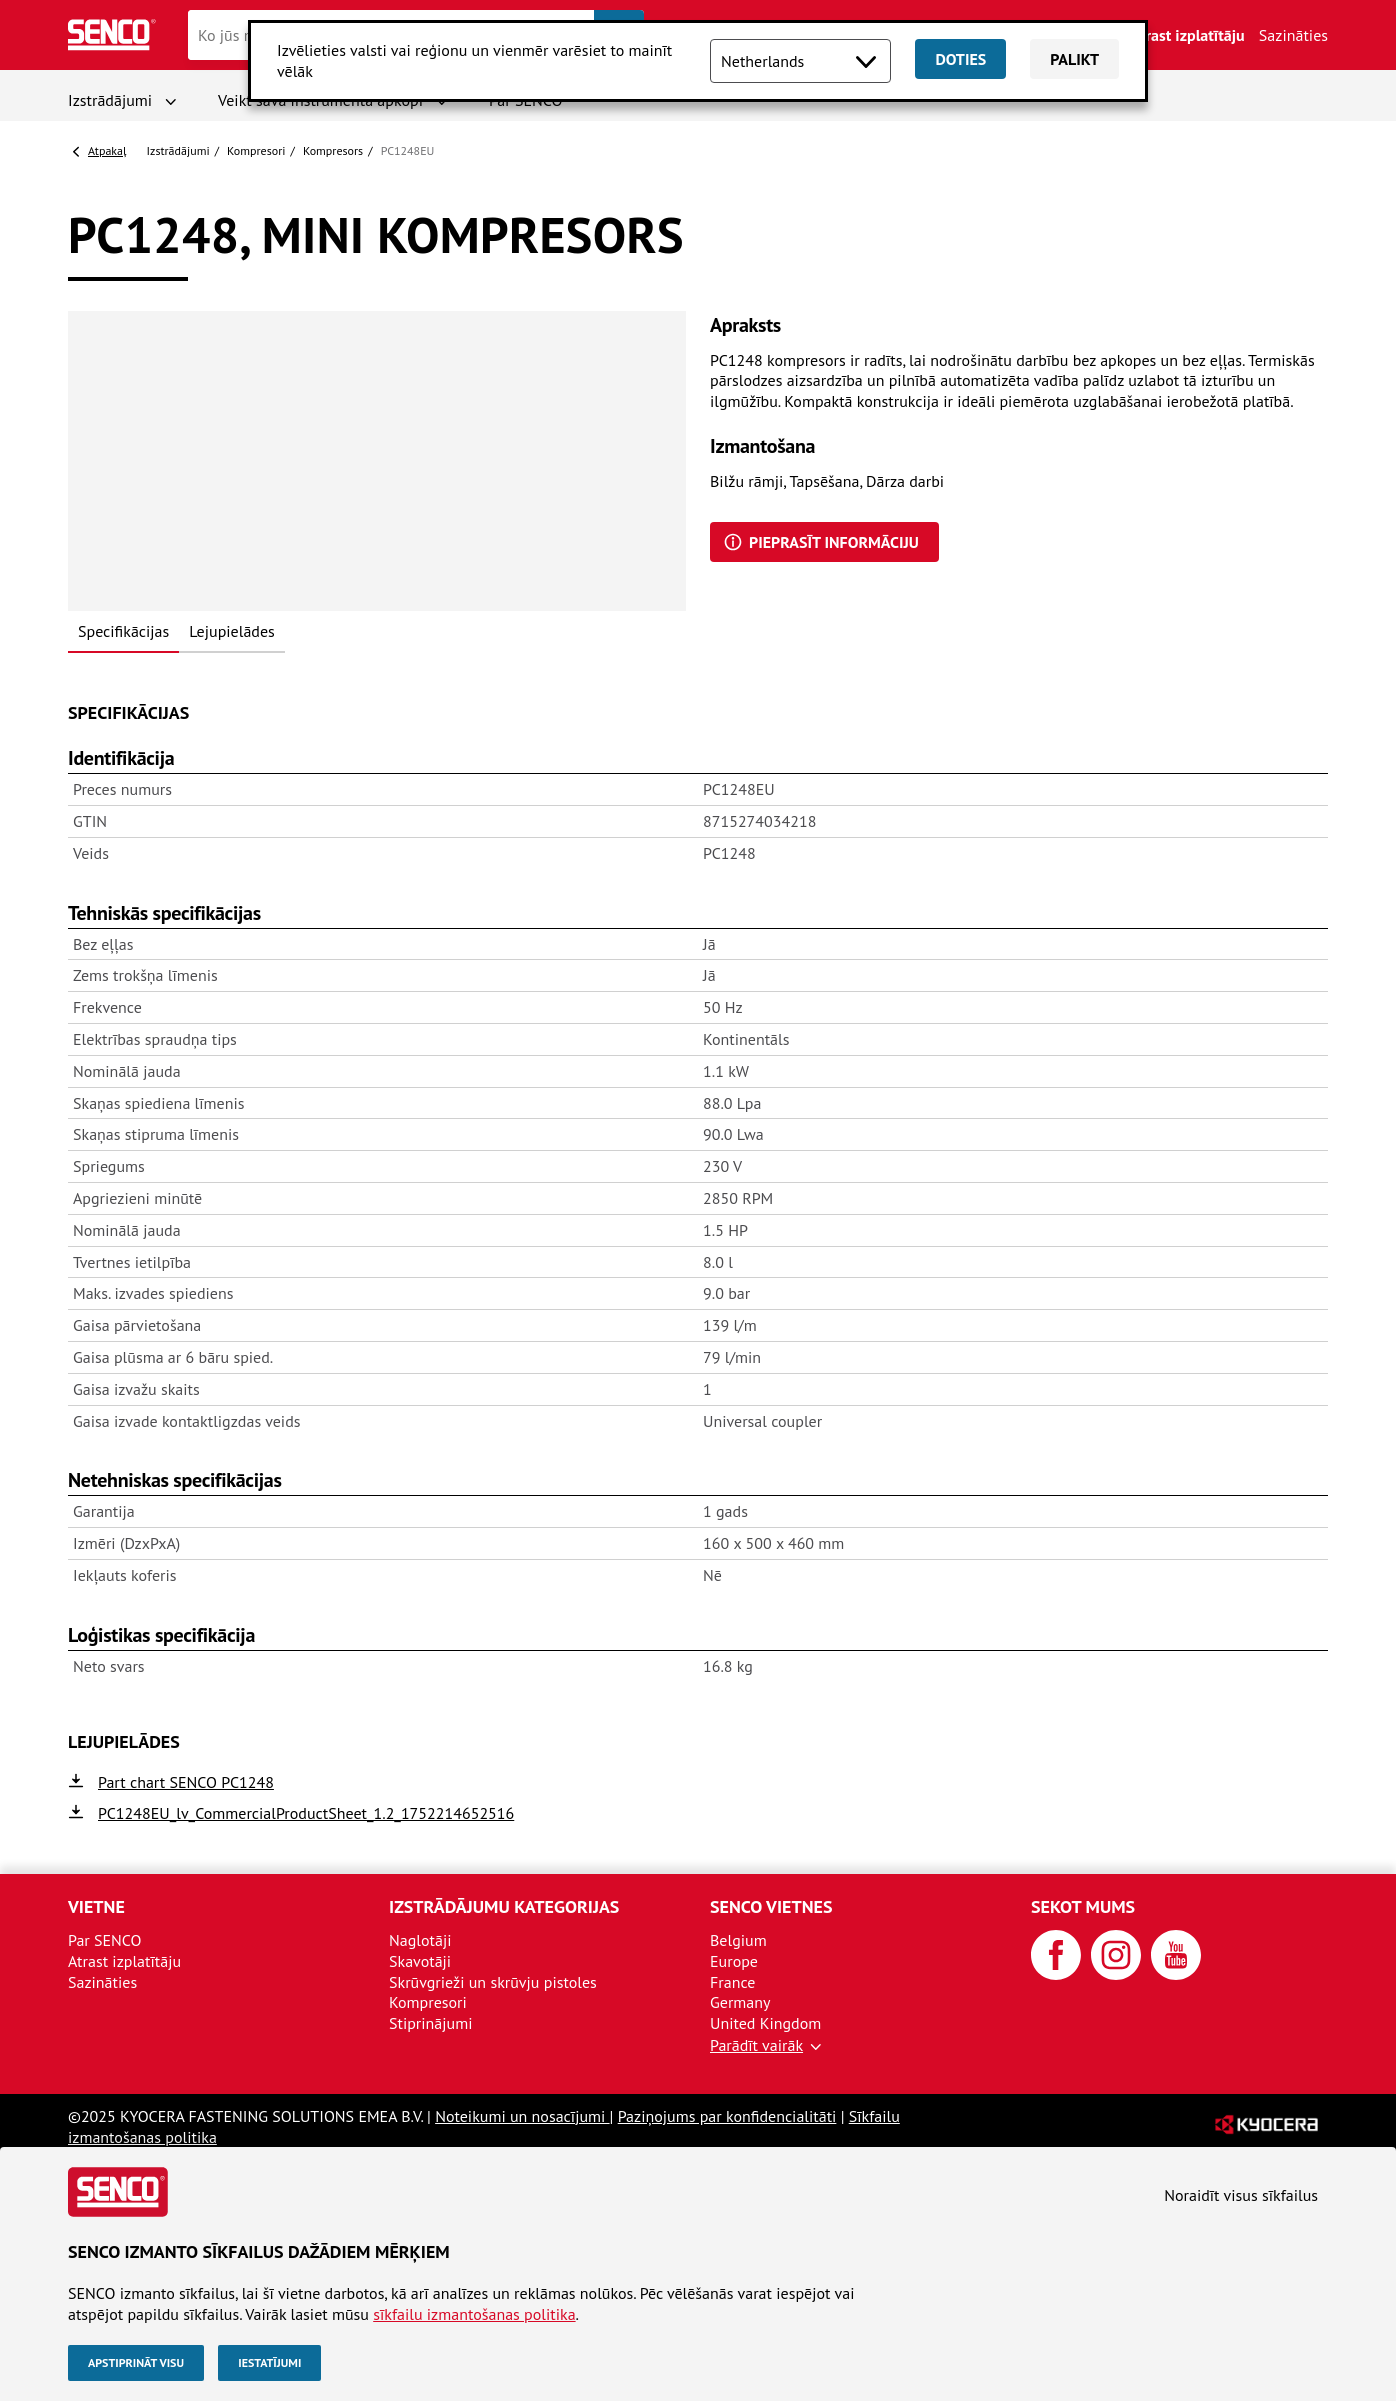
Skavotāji (420, 1961)
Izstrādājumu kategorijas (504, 1906)
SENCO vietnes (771, 1906)
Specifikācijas (123, 631)
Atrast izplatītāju (1188, 35)
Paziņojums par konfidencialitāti (727, 2116)
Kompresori (256, 150)
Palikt (1074, 59)
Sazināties (1293, 35)
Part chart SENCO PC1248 (186, 1782)
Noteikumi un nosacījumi (522, 2116)
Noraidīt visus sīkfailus (1241, 2195)
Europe (734, 1961)
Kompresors (333, 150)
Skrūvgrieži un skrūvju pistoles (493, 1982)
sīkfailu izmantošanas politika (474, 2314)
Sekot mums (1083, 1906)
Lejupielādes (232, 631)
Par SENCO (105, 1940)
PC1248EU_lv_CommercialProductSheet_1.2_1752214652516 (306, 1813)
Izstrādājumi (110, 100)
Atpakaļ (107, 150)
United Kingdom (765, 2023)
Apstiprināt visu (136, 2362)
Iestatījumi (269, 2362)
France (732, 1982)
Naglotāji (420, 1940)
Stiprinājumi (430, 2023)
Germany (740, 2002)
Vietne (96, 1906)
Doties (960, 59)
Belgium (738, 1940)
